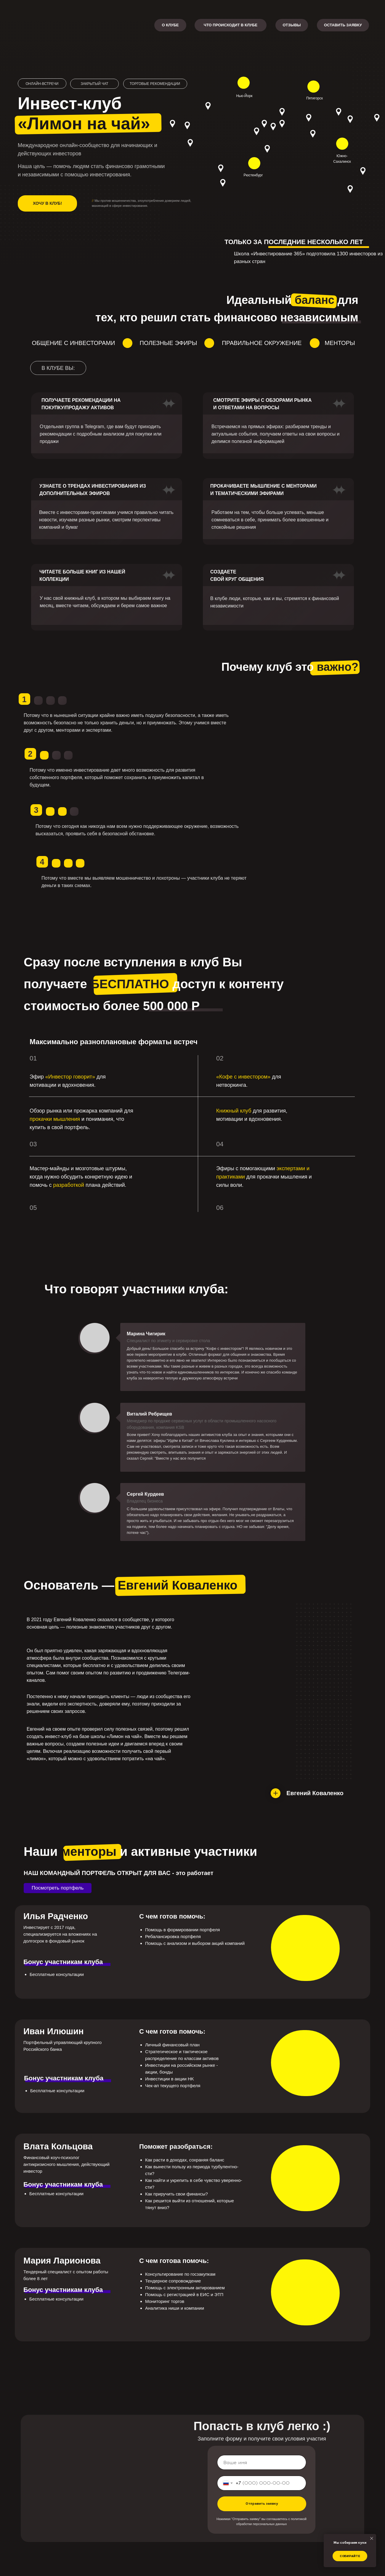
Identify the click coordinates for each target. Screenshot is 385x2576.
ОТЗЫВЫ (292, 25)
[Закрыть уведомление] (372, 2538)
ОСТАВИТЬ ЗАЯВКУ (343, 25)
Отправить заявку (262, 2504)
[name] (261, 2462)
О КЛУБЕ (170, 25)
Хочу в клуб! (47, 203)
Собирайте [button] (350, 2556)
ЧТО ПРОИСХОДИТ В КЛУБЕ (230, 25)
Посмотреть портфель (58, 1888)
